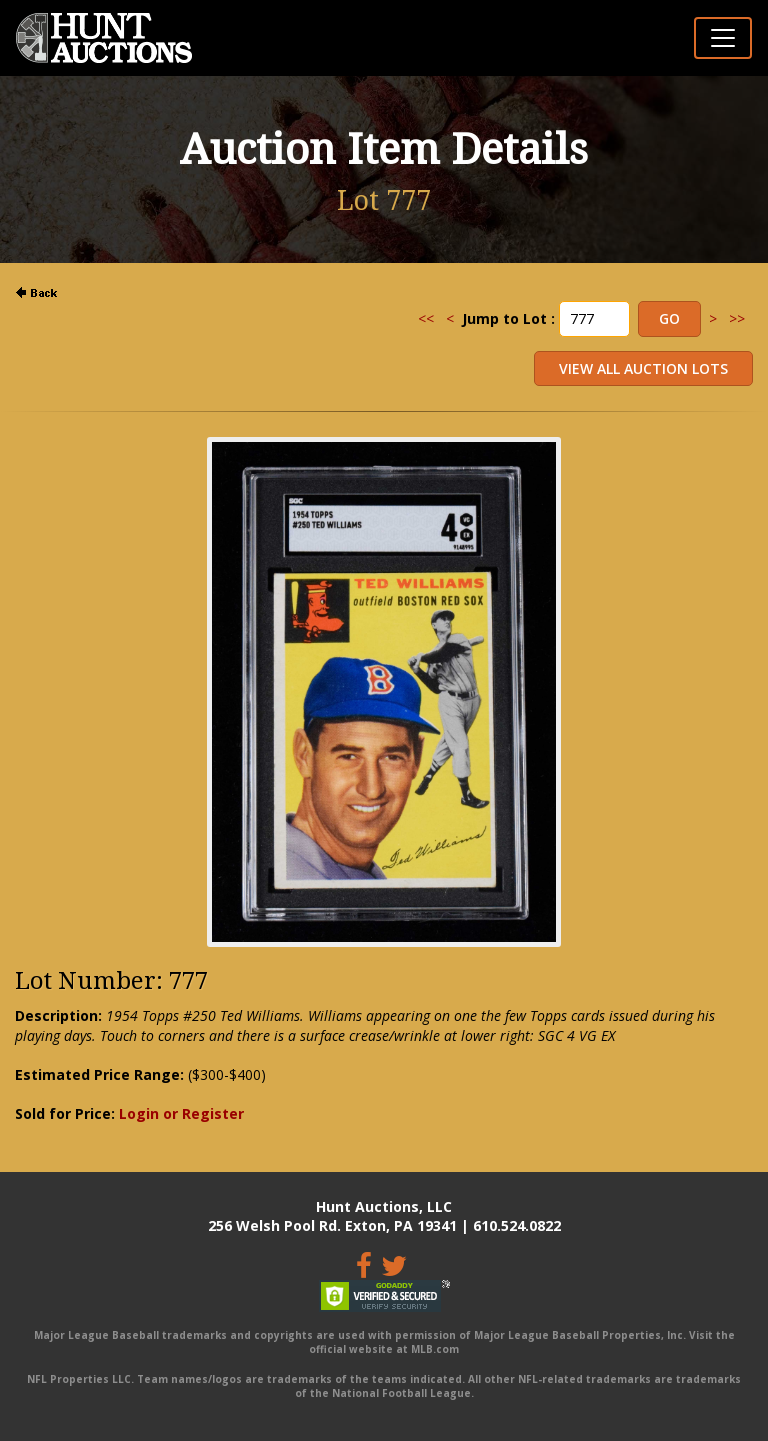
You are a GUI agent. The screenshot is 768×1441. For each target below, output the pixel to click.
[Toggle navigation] (723, 38)
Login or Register (181, 1113)
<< (426, 318)
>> (737, 318)
